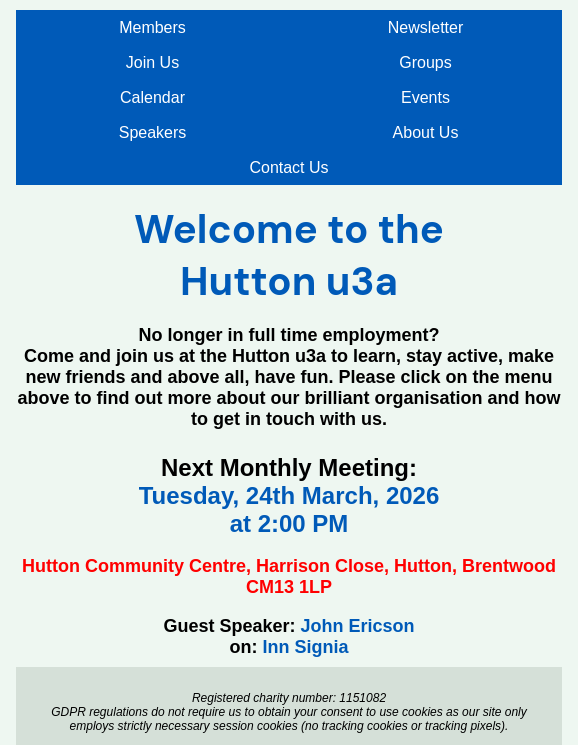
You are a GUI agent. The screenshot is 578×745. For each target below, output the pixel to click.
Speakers (153, 132)
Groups (425, 62)
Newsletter (426, 27)
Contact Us (288, 167)
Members (152, 27)
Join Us (152, 62)
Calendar (152, 97)
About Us (426, 132)
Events (425, 97)
